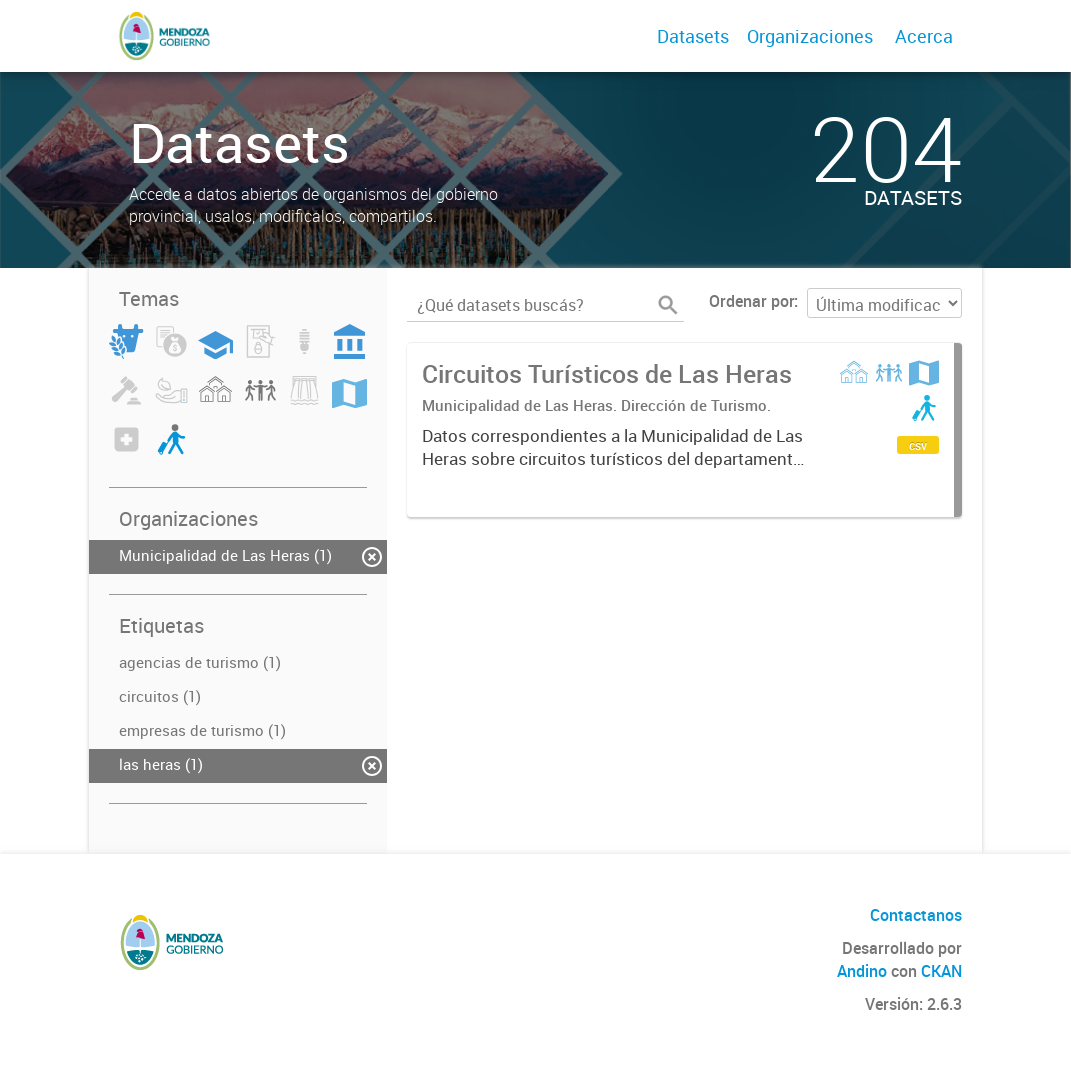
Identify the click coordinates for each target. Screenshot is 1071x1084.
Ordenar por (751, 301)
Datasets (693, 36)
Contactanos (916, 915)
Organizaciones (810, 36)
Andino (862, 971)
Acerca (924, 36)
